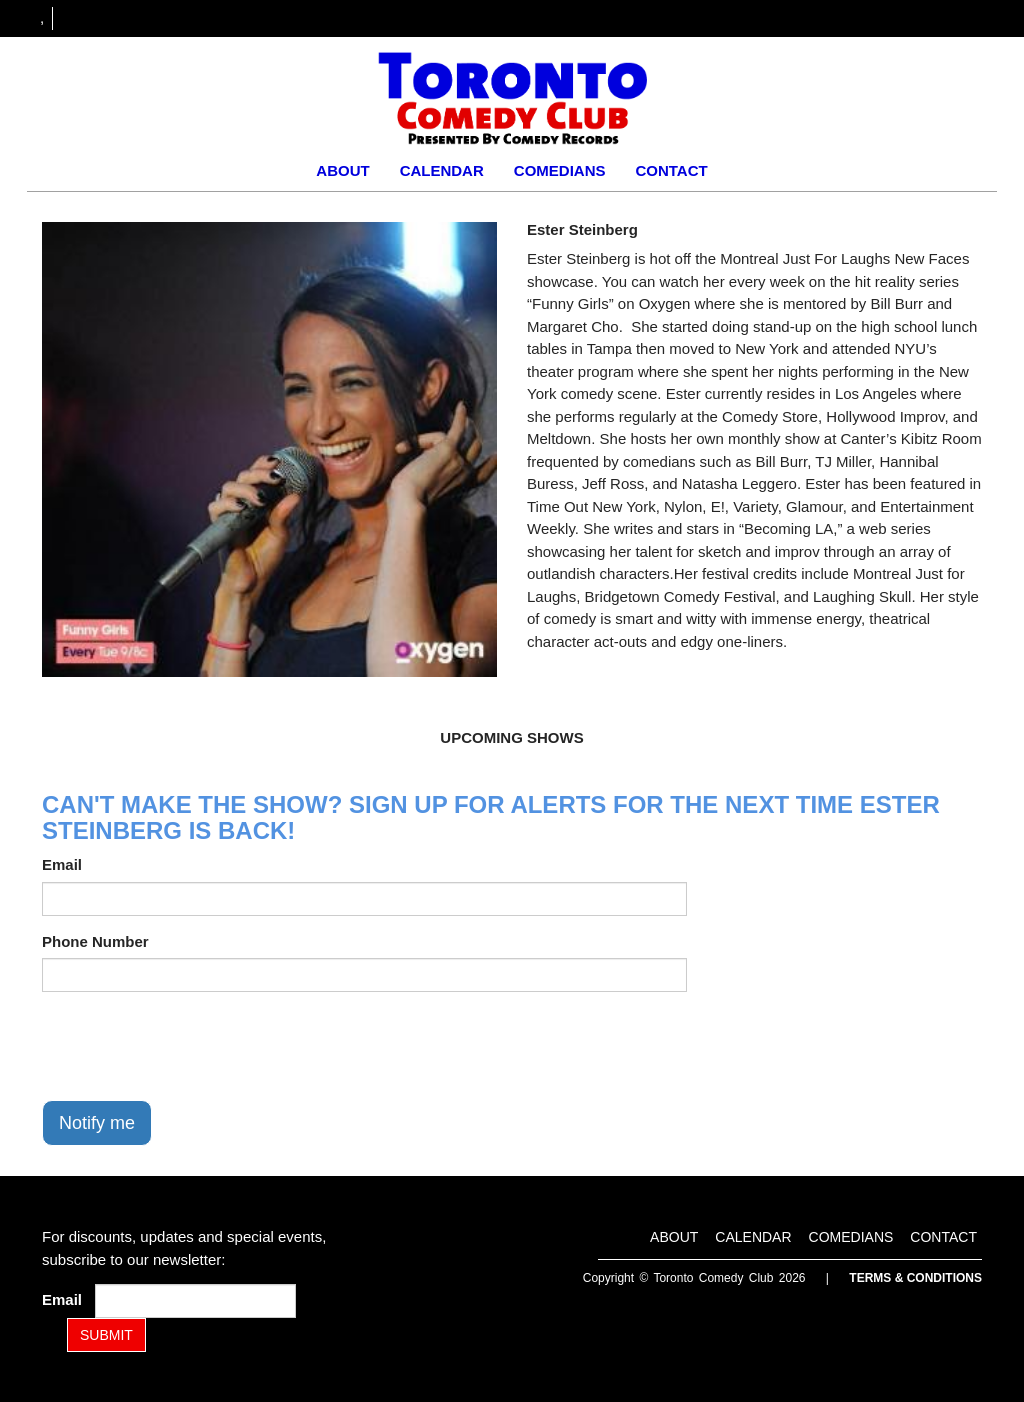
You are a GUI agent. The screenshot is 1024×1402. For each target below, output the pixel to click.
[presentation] (194, 1046)
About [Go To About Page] (342, 170)
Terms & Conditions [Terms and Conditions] (915, 1278)
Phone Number (95, 941)
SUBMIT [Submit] (106, 1335)
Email (62, 864)
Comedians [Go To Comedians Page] (560, 170)
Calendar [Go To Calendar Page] (442, 170)
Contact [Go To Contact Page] (671, 170)
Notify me (97, 1123)
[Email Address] (195, 1301)
